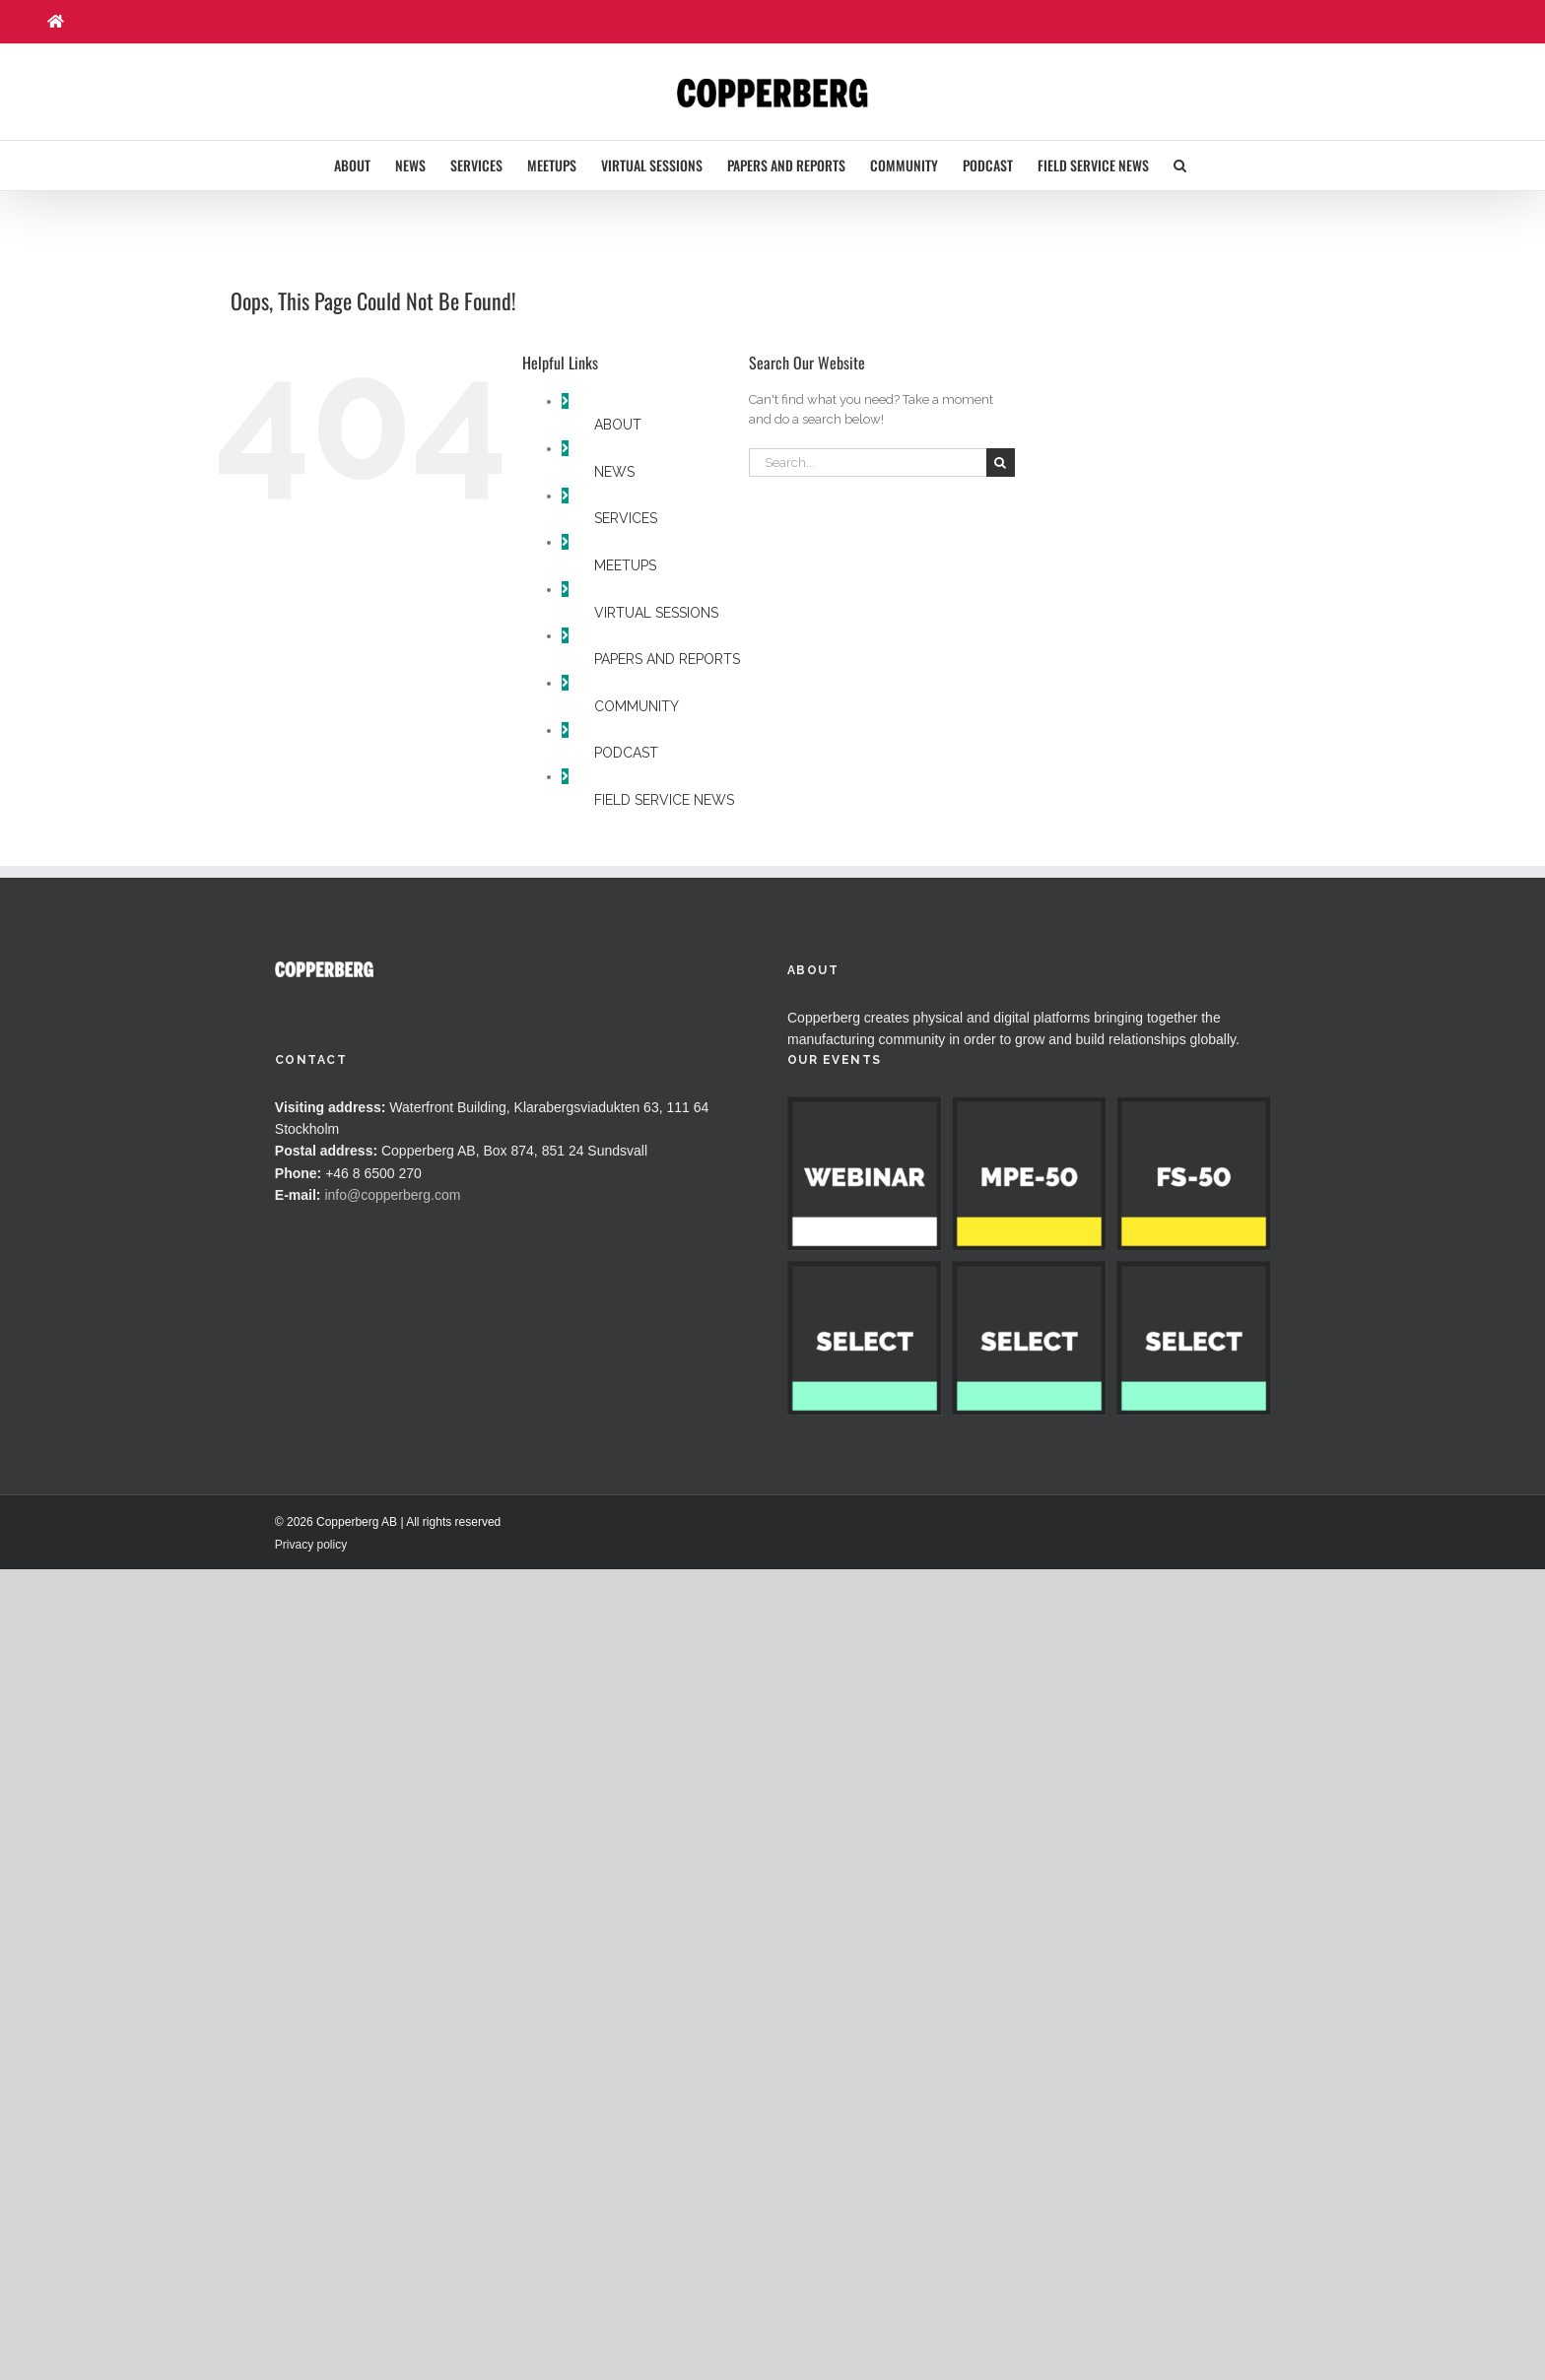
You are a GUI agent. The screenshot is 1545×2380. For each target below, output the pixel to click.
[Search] (1000, 462)
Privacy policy (311, 1889)
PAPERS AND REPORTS (667, 659)
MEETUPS (625, 565)
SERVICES (625, 518)
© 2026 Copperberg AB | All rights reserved (388, 1867)
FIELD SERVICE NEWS (664, 800)
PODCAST (626, 752)
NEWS (614, 472)
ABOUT (617, 424)
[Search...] (867, 462)
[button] (1180, 165)
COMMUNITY (636, 706)
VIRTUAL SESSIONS (656, 613)
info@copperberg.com (392, 1195)
